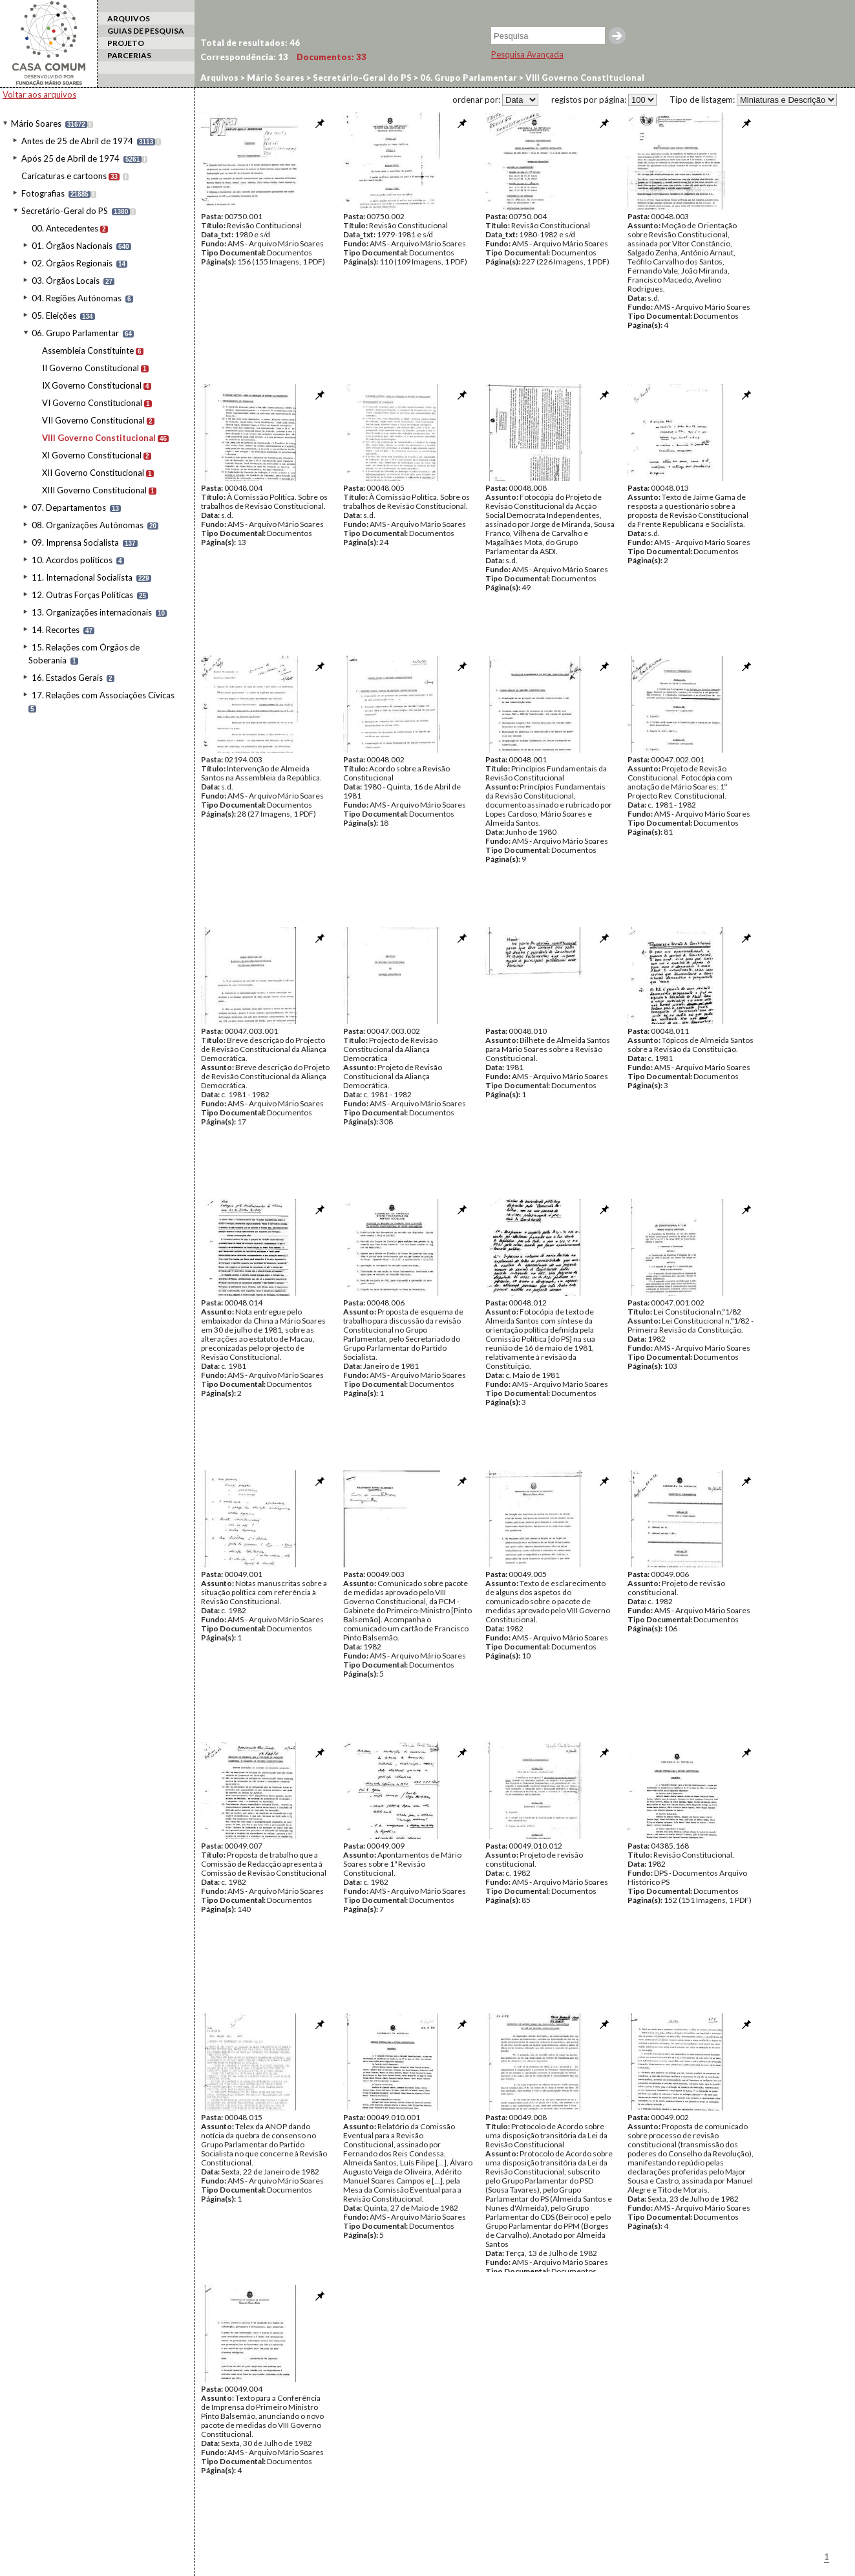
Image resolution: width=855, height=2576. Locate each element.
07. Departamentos (69, 507)
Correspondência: (244, 57)
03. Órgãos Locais (66, 280)
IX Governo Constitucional (92, 385)
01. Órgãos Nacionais (72, 246)
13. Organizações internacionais (92, 612)
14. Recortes (55, 630)
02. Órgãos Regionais (72, 263)
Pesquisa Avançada (527, 54)
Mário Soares (36, 123)
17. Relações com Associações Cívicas (103, 695)
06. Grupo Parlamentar (75, 333)
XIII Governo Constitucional (94, 490)
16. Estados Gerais (67, 677)
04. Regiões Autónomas (76, 298)
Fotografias (43, 193)
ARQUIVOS (128, 18)
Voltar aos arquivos (39, 94)
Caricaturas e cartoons (64, 176)
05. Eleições (54, 315)
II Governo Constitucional (90, 368)
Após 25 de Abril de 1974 (70, 158)
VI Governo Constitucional (92, 403)
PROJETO (125, 43)
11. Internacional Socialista (82, 577)
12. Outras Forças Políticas (82, 595)
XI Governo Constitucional (92, 455)
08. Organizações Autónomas (87, 525)
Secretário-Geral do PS (64, 211)
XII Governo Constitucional (93, 472)
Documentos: (331, 57)
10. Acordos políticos (72, 560)
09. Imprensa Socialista (75, 542)
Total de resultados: (250, 43)
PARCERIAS (129, 55)
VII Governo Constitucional (93, 420)
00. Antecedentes (65, 228)
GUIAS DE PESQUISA (145, 31)
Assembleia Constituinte (88, 350)
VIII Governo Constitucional (99, 438)
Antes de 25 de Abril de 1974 (77, 141)
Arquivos (219, 77)
